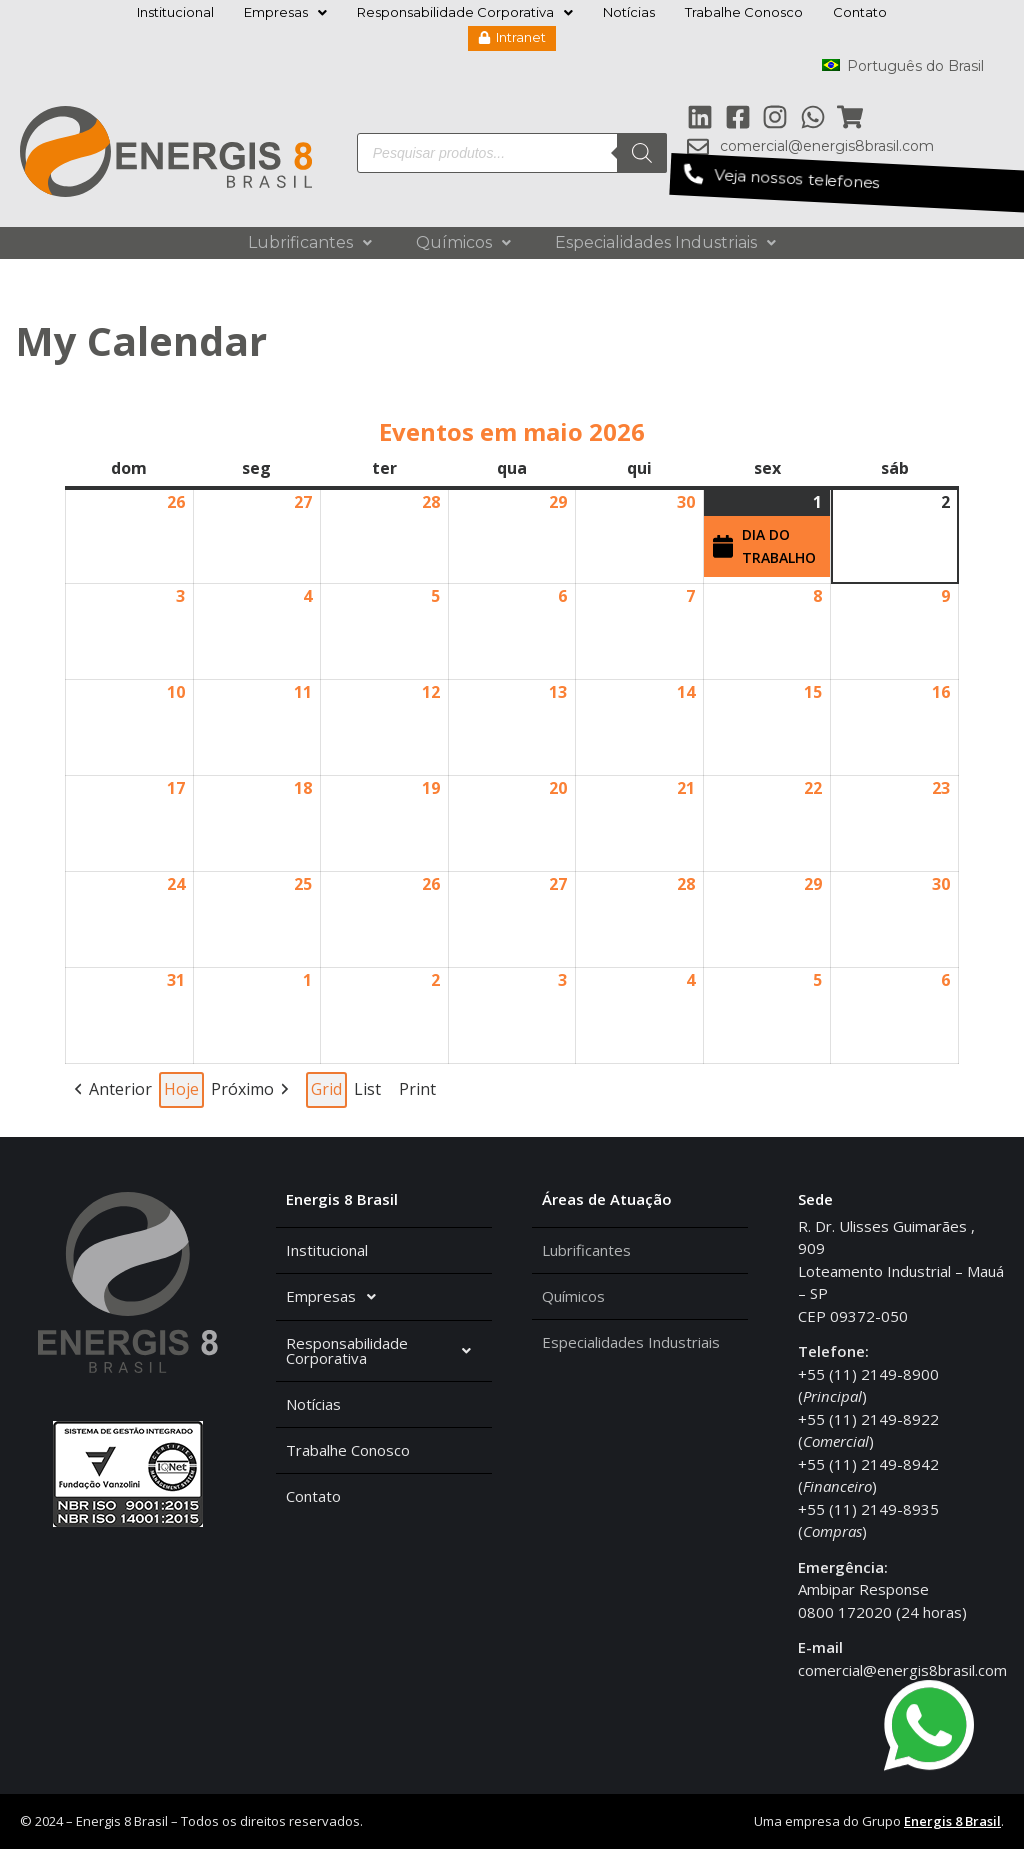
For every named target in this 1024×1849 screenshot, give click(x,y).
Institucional (175, 12)
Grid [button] (327, 1093)
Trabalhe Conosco (744, 12)
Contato (860, 12)
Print (417, 1093)
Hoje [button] (181, 1089)
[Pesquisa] (642, 153)
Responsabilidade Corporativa (465, 12)
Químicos (463, 242)
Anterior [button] (120, 1089)
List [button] (369, 1093)
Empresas (285, 12)
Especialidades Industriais (665, 242)
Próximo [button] (242, 1089)
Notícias (629, 12)
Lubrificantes (310, 242)
